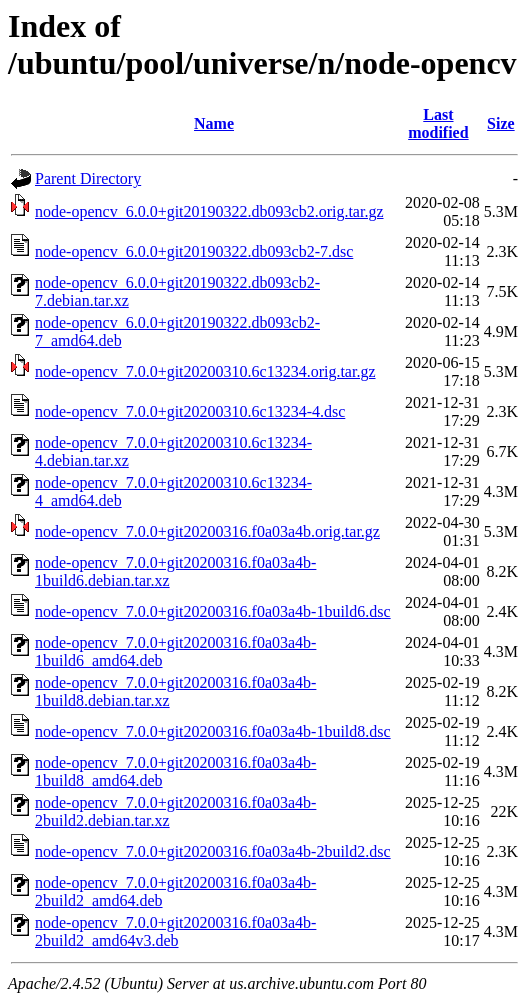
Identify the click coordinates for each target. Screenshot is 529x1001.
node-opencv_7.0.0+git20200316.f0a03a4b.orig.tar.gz (207, 531)
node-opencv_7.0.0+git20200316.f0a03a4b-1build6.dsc (213, 611)
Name (214, 123)
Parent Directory (88, 178)
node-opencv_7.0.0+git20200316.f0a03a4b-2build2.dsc (213, 851)
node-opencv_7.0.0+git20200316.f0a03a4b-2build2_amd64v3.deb (175, 931)
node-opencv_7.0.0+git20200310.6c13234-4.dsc (190, 411)
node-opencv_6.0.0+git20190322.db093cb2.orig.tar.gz (209, 211)
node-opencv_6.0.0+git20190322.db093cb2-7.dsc (194, 251)
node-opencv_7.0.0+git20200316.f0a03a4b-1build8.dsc (213, 731)
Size (501, 123)
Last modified (438, 123)
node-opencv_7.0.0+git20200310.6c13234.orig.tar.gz (205, 371)
